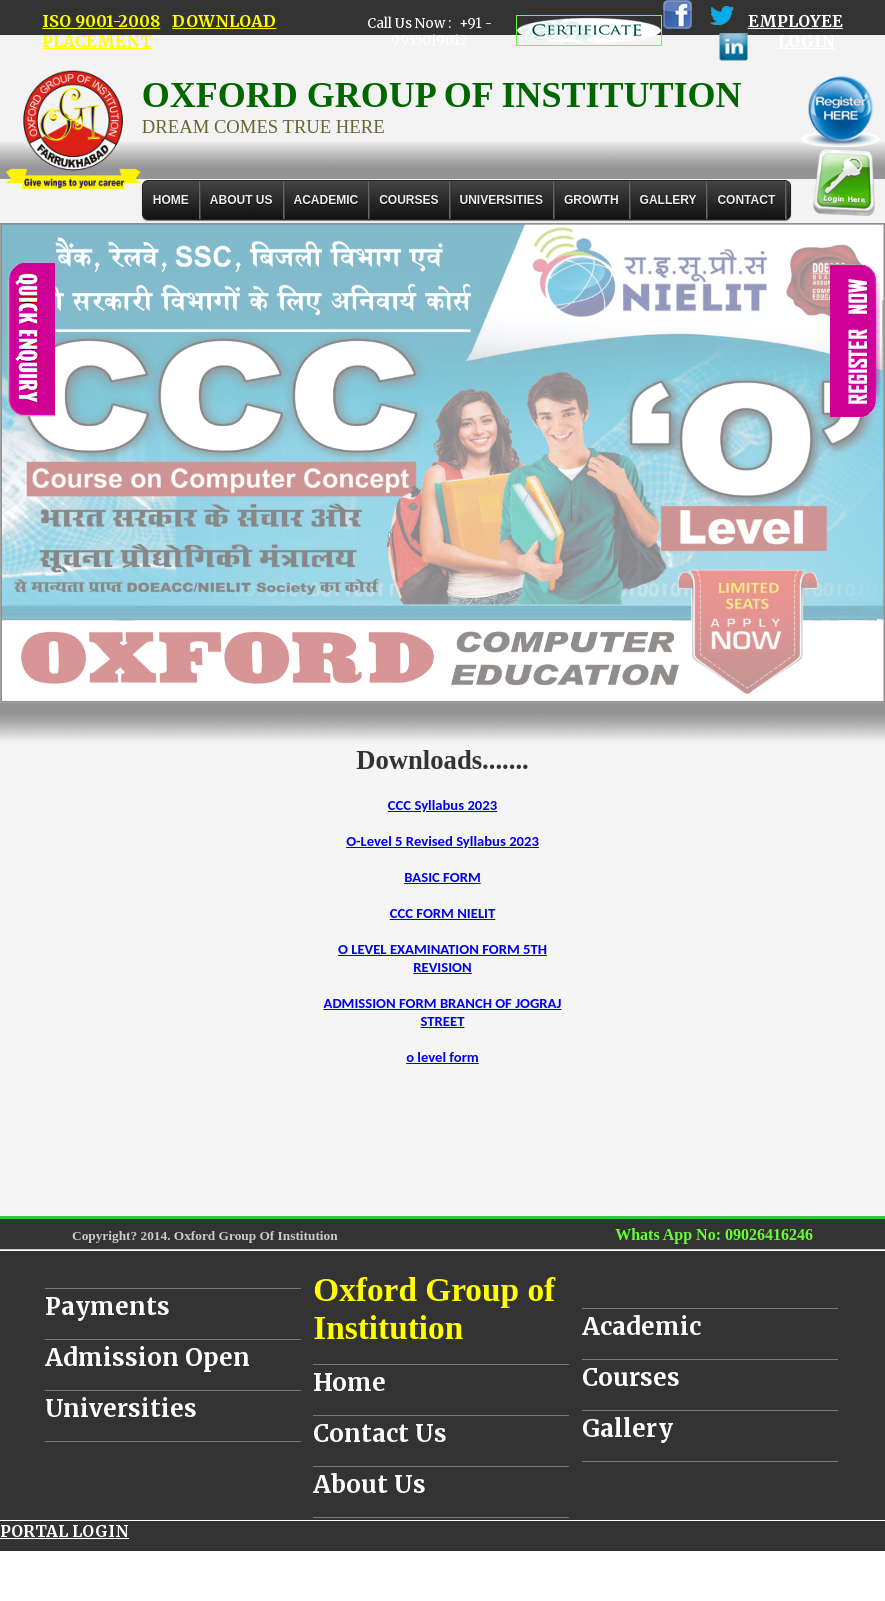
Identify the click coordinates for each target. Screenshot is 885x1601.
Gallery (668, 200)
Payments (107, 1306)
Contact (746, 200)
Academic (641, 1326)
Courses (631, 1377)
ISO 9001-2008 (101, 21)
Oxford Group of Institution (434, 1308)
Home (171, 200)
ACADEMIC (326, 200)
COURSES (408, 200)
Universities (121, 1408)
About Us (241, 200)
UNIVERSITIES (501, 200)
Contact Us (380, 1433)
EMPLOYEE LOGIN (795, 31)
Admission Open (147, 1357)
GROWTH (591, 200)
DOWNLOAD (224, 21)
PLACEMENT (97, 41)
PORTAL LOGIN (64, 1531)
